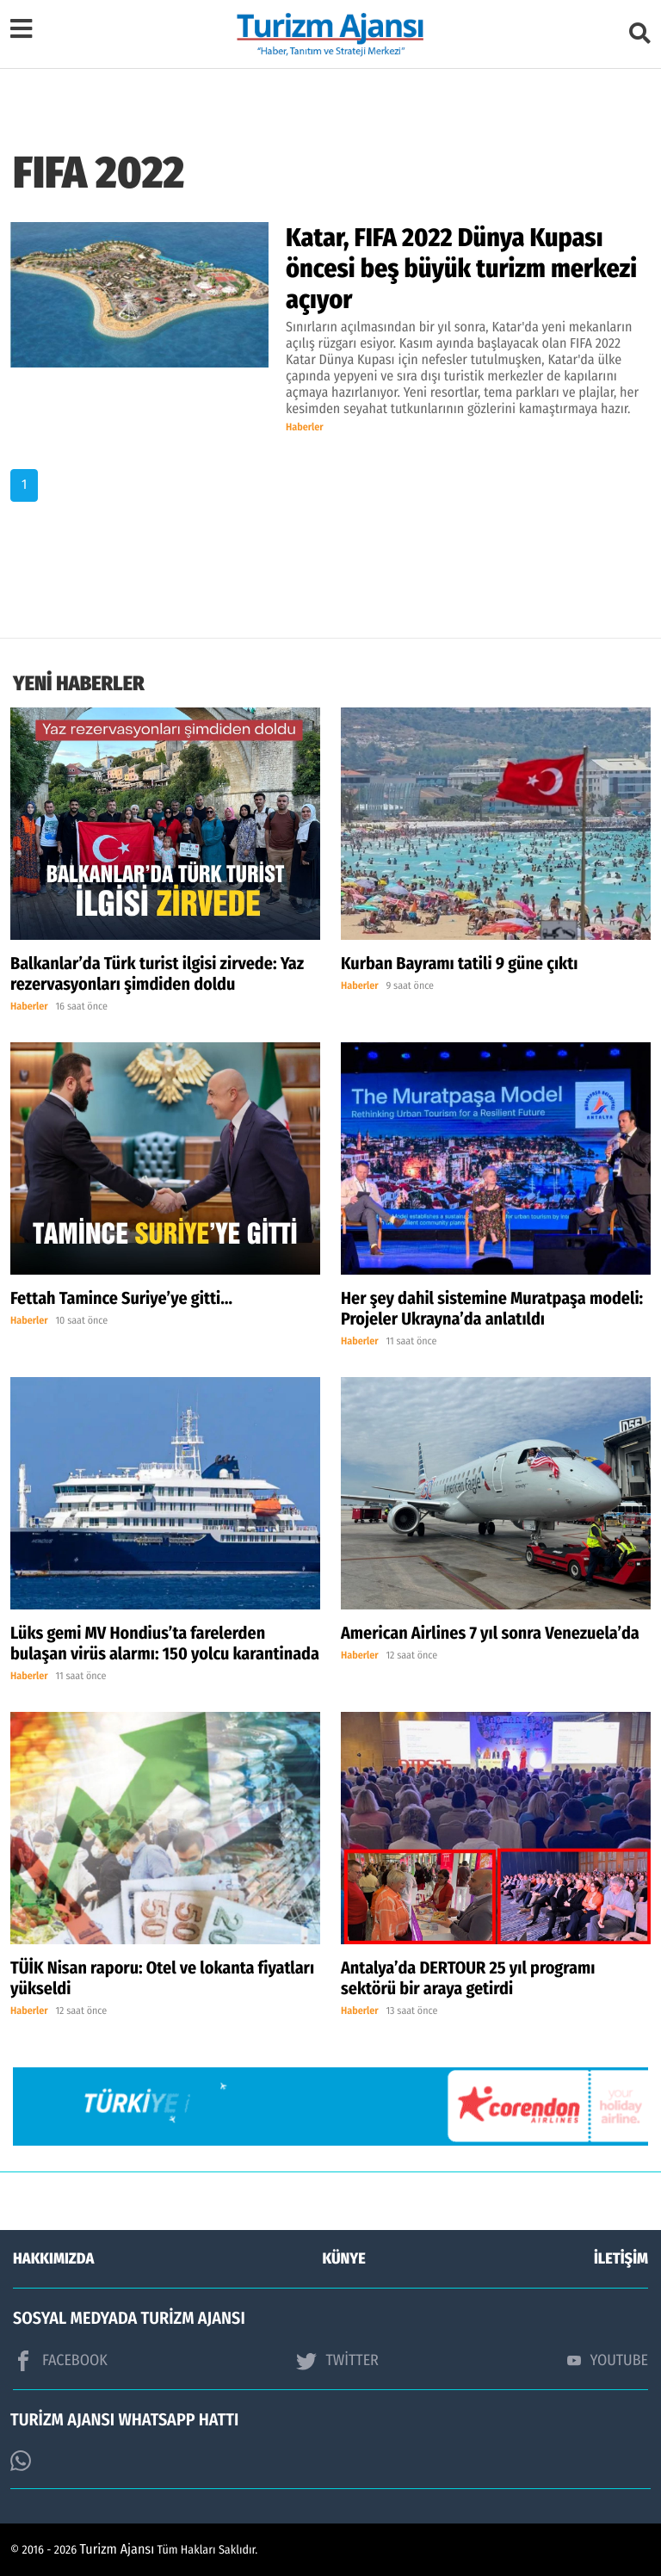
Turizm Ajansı (117, 2550)
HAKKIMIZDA (53, 2258)
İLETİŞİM (621, 2258)
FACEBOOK (60, 2361)
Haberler (305, 428)
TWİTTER (337, 2361)
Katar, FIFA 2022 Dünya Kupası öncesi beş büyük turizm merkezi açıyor (461, 268)
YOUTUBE (607, 2360)
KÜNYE (344, 2258)
